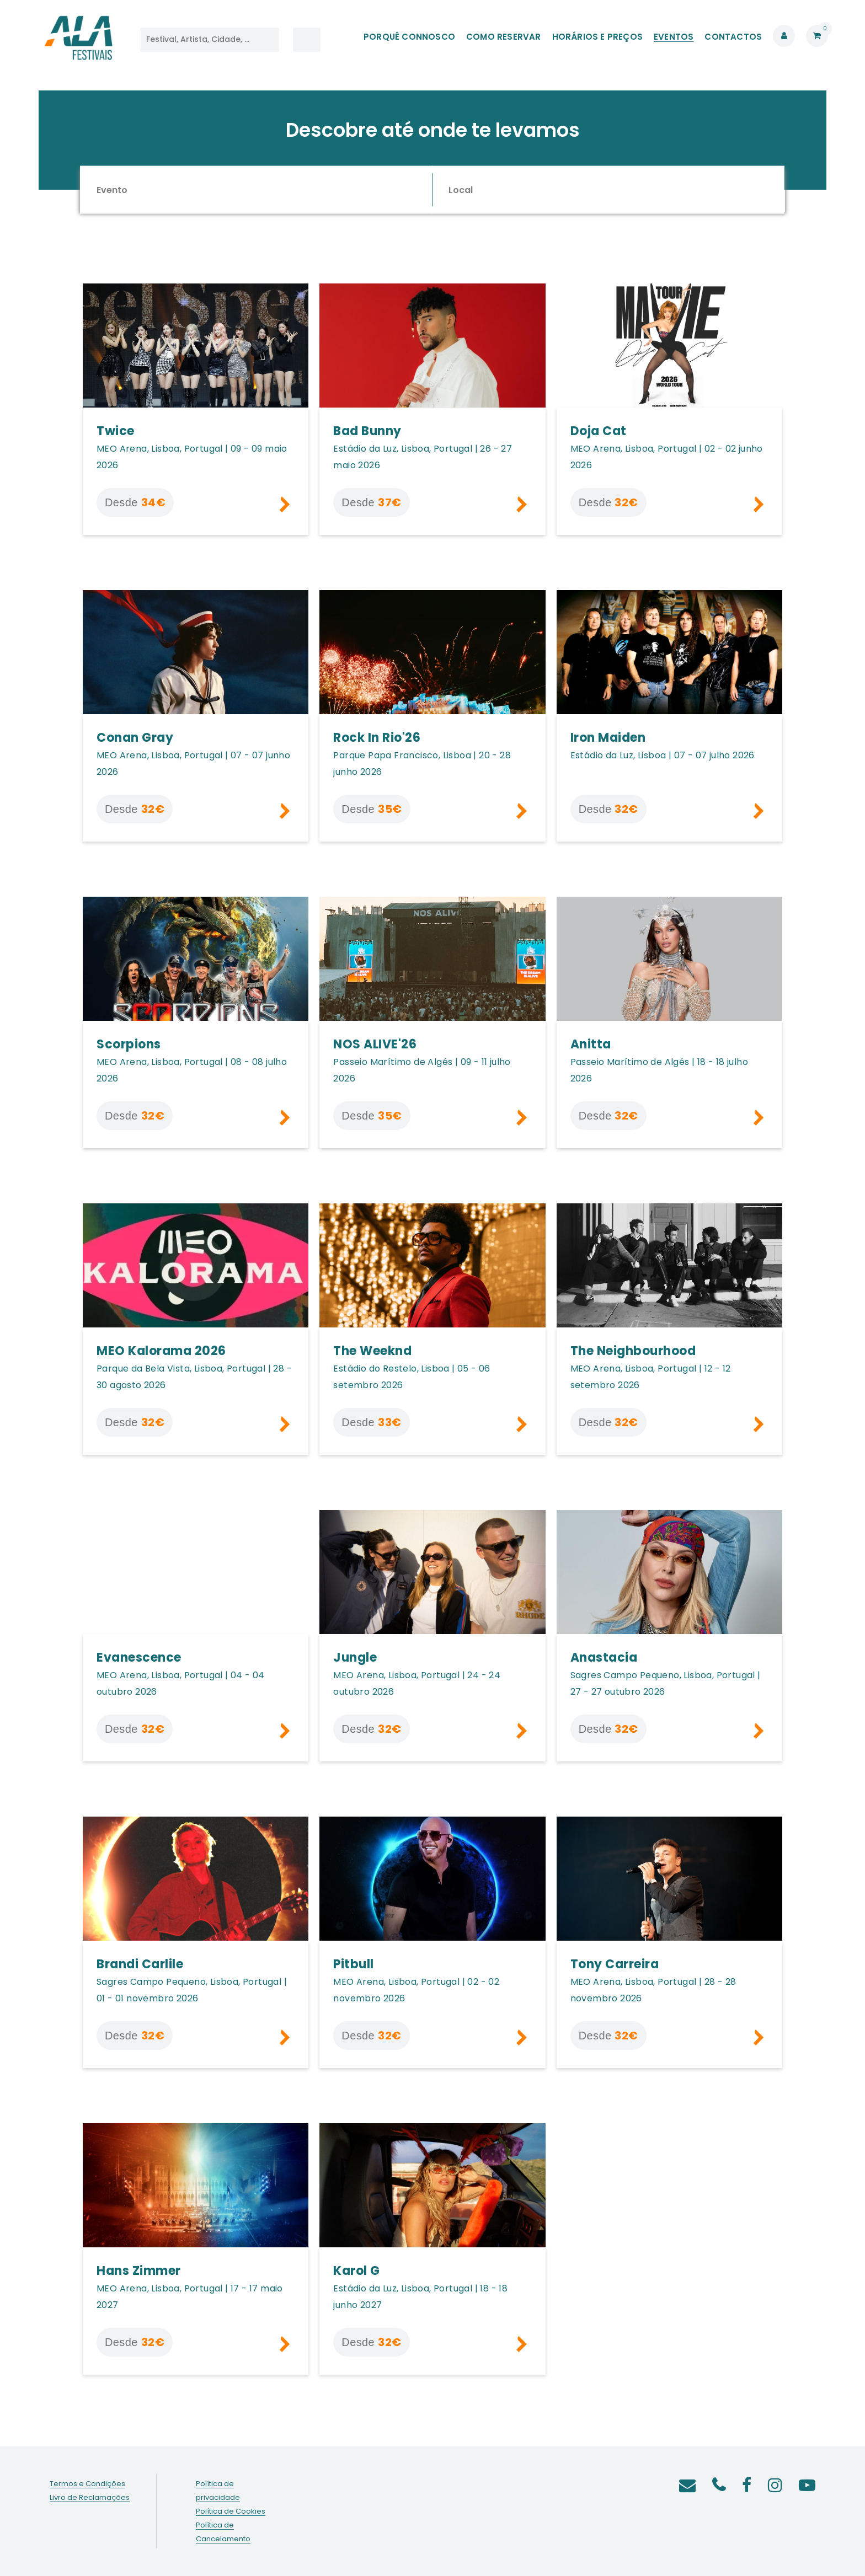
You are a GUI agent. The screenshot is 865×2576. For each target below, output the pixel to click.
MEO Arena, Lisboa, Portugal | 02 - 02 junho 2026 (666, 457)
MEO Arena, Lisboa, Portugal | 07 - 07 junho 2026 (193, 763)
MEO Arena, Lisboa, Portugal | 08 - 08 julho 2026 (192, 1070)
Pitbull (353, 1964)
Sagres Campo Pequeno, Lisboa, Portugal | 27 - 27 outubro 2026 (665, 1683)
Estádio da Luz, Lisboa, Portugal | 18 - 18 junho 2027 (420, 2296)
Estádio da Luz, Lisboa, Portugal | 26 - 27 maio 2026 (422, 457)
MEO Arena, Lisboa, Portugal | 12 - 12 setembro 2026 (650, 1376)
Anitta (590, 1044)
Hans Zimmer (139, 2270)
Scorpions (129, 1044)
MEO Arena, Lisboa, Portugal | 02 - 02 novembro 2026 (416, 1990)
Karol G (356, 2270)
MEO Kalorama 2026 (161, 1350)
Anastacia (604, 1657)
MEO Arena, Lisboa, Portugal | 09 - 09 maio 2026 (192, 457)
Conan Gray (135, 737)
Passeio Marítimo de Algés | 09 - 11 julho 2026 (421, 1070)
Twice (116, 431)
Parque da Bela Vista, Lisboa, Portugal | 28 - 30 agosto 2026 (194, 1376)
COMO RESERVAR (503, 36)
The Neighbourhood (633, 1350)
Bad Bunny (367, 431)
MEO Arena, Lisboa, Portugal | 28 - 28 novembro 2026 (653, 1990)
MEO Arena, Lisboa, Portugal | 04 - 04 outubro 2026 (181, 1683)
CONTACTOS (733, 36)
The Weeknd (372, 1350)
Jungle (355, 1657)
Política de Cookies (230, 2511)
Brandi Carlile (140, 1964)
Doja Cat (598, 431)
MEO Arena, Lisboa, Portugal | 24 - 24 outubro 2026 (416, 1683)
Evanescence (139, 1657)
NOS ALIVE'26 (375, 1044)
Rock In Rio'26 (376, 737)
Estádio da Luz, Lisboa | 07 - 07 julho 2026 (662, 755)
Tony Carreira (614, 1964)
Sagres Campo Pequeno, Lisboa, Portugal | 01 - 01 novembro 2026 (192, 1990)
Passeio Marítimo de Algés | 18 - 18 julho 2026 (659, 1070)
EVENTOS (673, 36)
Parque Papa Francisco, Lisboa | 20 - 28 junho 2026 (422, 763)
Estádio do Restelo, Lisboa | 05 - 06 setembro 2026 (411, 1376)
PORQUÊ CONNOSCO (409, 36)
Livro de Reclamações (90, 2497)
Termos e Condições (87, 2483)
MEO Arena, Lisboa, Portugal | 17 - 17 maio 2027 (190, 2296)
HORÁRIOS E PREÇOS (597, 36)
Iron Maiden (608, 737)
